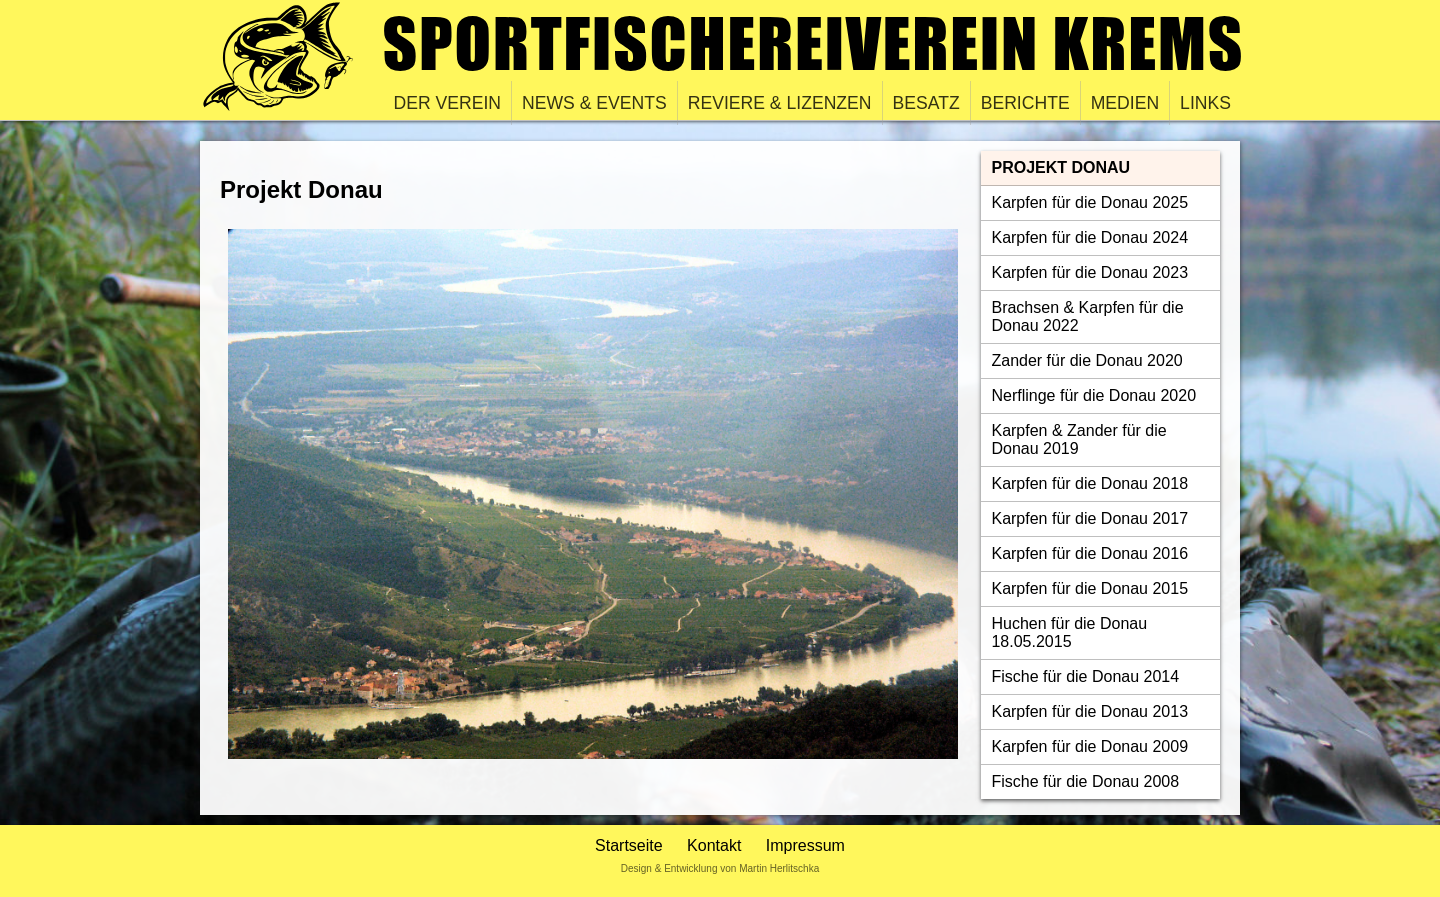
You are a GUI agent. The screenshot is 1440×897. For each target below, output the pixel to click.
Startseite (629, 845)
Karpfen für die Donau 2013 (1089, 711)
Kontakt (714, 845)
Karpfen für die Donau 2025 (1089, 202)
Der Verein (448, 103)
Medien (1125, 103)
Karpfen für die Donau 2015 (1089, 588)
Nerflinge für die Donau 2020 (1093, 395)
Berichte (1025, 103)
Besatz (926, 103)
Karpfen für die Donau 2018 (1089, 483)
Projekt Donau (1060, 167)
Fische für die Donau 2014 (1085, 676)
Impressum (805, 845)
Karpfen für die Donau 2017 (1089, 518)
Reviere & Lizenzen (780, 103)
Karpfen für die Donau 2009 (1089, 746)
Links (1205, 103)
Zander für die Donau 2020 (1086, 360)
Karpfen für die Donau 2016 (1089, 553)
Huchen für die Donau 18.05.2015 (1069, 632)
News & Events (594, 103)
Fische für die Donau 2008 (1085, 781)
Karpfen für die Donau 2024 (1089, 237)
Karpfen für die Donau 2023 (1089, 272)
